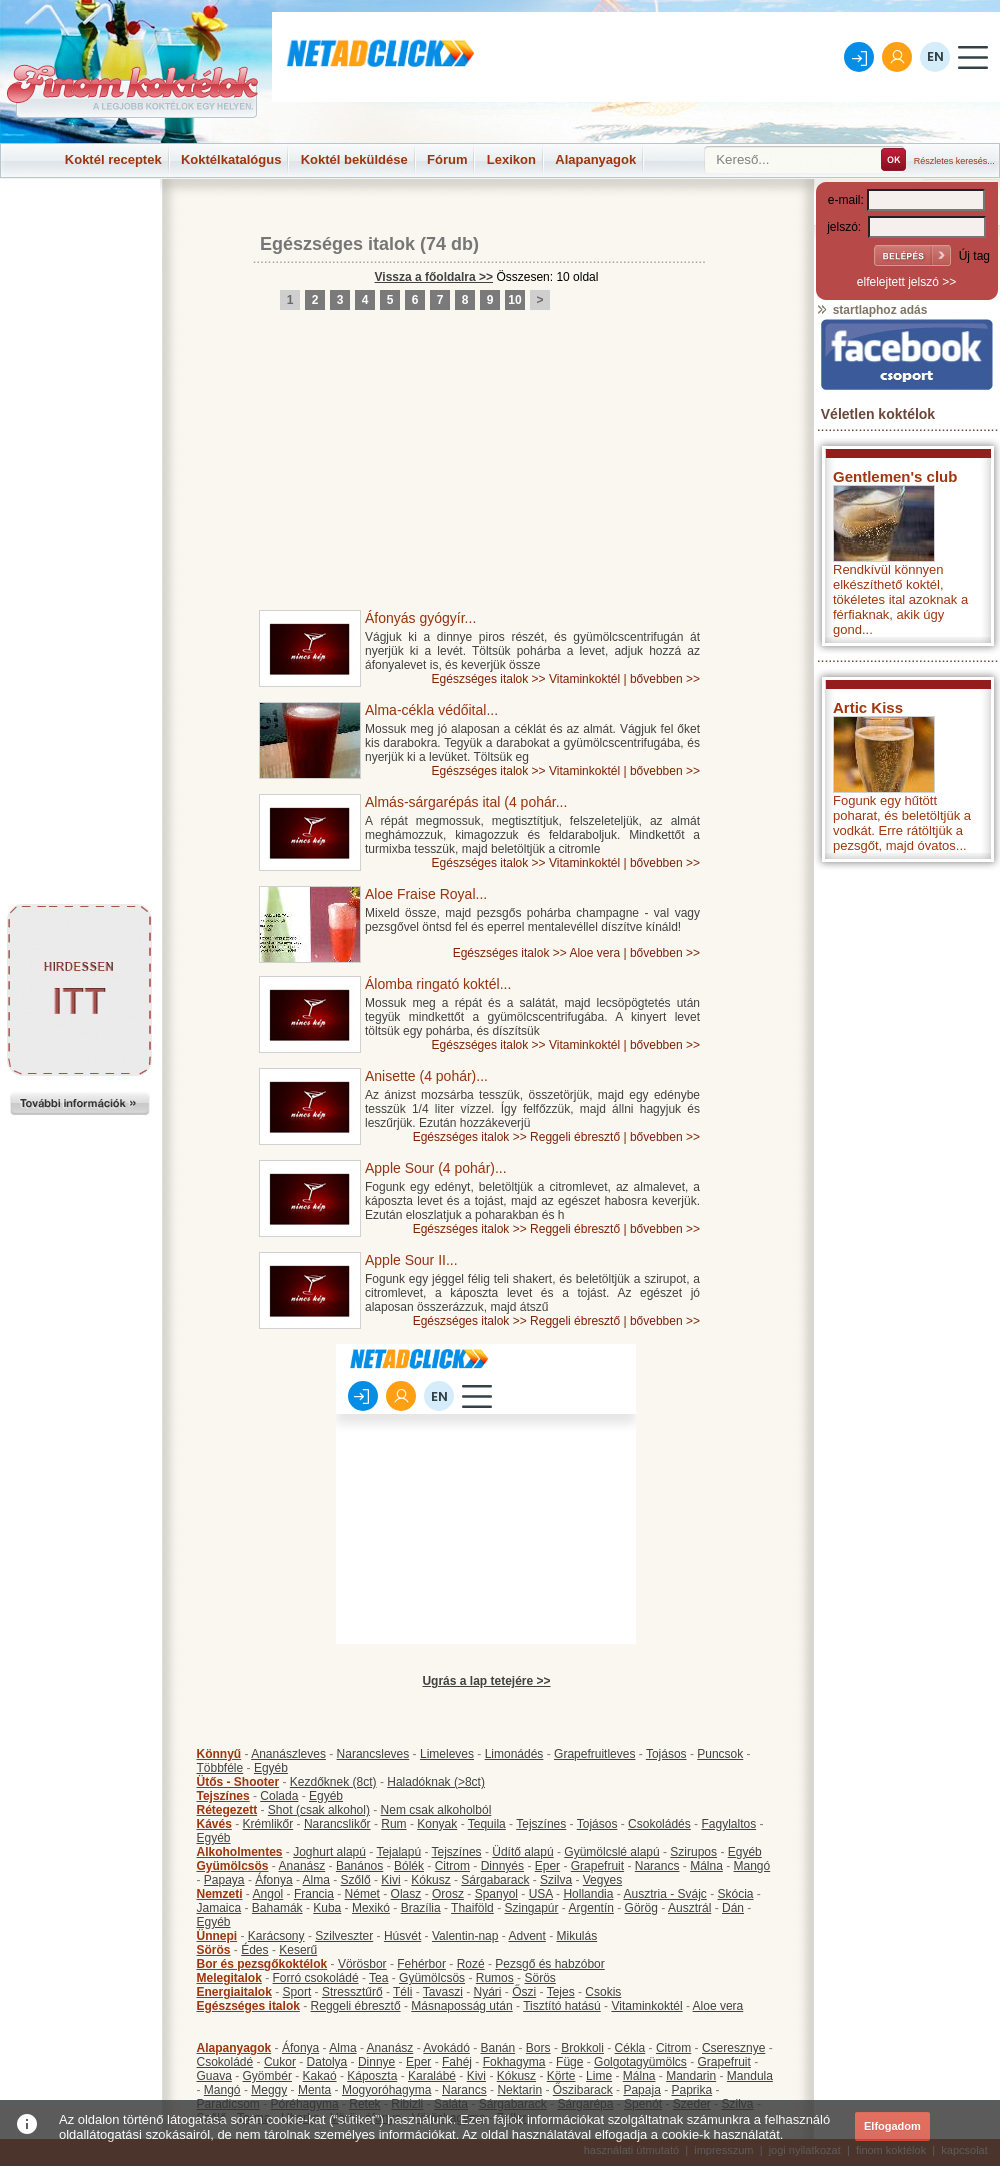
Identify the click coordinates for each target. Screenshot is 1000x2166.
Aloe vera (594, 953)
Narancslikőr (337, 1824)
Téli (402, 1992)
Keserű (298, 1950)
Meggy (269, 2090)
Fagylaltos (728, 1824)
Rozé (471, 1964)
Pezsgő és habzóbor (549, 1964)
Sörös (214, 1950)
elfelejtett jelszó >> (906, 282)
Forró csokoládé (316, 1978)
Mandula (750, 2076)
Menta (314, 2090)
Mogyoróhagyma (386, 2090)
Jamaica (219, 1908)
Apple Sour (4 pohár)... (436, 1168)
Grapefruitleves (594, 1754)
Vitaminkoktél (584, 679)
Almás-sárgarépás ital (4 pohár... (466, 802)
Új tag (974, 256)
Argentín (591, 1908)
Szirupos (693, 1852)
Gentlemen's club (895, 476)
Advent (526, 1936)
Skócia (735, 1894)
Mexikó (371, 1908)
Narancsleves (373, 1754)
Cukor (280, 2062)
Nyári (488, 1992)
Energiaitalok (234, 1992)
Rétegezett (227, 1810)
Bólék (409, 1866)
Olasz (406, 1894)
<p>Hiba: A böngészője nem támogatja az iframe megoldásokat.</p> (907, 1135)
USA (541, 1894)
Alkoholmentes (240, 1852)
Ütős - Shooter (238, 1782)
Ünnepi (217, 1936)
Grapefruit (597, 1866)
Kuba (327, 1908)
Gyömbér (267, 2076)
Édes (254, 1950)
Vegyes (602, 1880)
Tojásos (666, 1754)
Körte (561, 2076)
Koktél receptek (113, 159)
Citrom (452, 1866)
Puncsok (720, 1754)
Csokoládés (659, 1824)
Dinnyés (502, 1866)
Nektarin (519, 2090)
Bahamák (277, 1908)
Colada (279, 1796)
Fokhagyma (514, 2062)
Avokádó (446, 2048)
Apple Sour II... (411, 1260)
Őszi (524, 1992)
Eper (547, 1866)
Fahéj (457, 2062)
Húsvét (402, 1936)
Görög (641, 1908)
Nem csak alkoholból (436, 1810)
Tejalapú (398, 1852)
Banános (359, 1866)
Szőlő (356, 1880)
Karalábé (432, 2076)
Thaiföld (472, 1908)
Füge (569, 2062)
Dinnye (376, 2062)
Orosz (448, 1894)
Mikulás (576, 1936)
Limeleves (447, 1754)
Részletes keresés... (954, 161)
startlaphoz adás (871, 310)
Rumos (495, 1978)
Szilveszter (344, 1936)
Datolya (327, 2062)
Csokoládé (225, 2062)
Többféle (220, 1768)
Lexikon (511, 159)
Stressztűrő (352, 1992)
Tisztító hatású (562, 2006)
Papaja (641, 2090)
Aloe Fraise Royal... (426, 894)
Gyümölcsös (233, 1866)
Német (362, 1894)
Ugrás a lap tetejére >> (486, 1681)
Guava (214, 2076)
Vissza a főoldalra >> (434, 277)
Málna (706, 1866)
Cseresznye (733, 2048)
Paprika (691, 2090)
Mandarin (691, 2076)
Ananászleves (288, 1754)
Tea (378, 1978)
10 (514, 300)
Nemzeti (220, 1894)
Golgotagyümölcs (640, 2062)
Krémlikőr (268, 1824)
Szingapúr (531, 1908)
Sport (297, 1992)
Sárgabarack (495, 1880)
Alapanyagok (595, 159)
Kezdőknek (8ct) (333, 1782)
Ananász (302, 1866)
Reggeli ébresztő (575, 1137)
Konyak (437, 1824)
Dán (733, 1908)
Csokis (603, 1992)
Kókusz (430, 1880)
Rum (393, 1824)
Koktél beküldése (354, 159)
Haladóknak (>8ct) (436, 1782)
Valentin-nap (465, 1936)
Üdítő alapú (522, 1852)
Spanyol (496, 1894)
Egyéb (271, 1768)
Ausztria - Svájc (664, 1894)
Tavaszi (443, 1992)
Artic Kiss (868, 707)
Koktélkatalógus (231, 159)
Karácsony (276, 1936)
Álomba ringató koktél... (438, 984)
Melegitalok (229, 1978)
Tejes (561, 1992)
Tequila (487, 1824)
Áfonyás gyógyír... (420, 618)
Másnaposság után (461, 2006)
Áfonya (273, 1880)
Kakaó (320, 2076)
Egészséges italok (337, 244)
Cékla (630, 2048)
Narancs (657, 1866)
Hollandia (588, 1894)
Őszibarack (583, 2090)
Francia (314, 1894)
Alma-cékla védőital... (431, 710)
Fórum (447, 159)
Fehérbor (421, 1964)
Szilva (556, 1880)
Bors (538, 2048)
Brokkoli (582, 2048)
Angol (268, 1894)
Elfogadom (892, 2126)
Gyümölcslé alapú (611, 1852)
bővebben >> (665, 679)
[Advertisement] (80, 224)
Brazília (421, 1908)
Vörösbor (362, 1964)
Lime (599, 2076)
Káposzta (372, 2076)
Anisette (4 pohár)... (426, 1076)
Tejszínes (223, 1796)
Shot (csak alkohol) (319, 1810)
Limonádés (514, 1754)
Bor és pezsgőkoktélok (262, 1964)
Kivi (390, 1880)
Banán (497, 2048)
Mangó (752, 1866)
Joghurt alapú (329, 1852)
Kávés (214, 1824)
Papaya (224, 1880)
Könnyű (219, 1754)
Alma (316, 1880)
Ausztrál (689, 1908)
